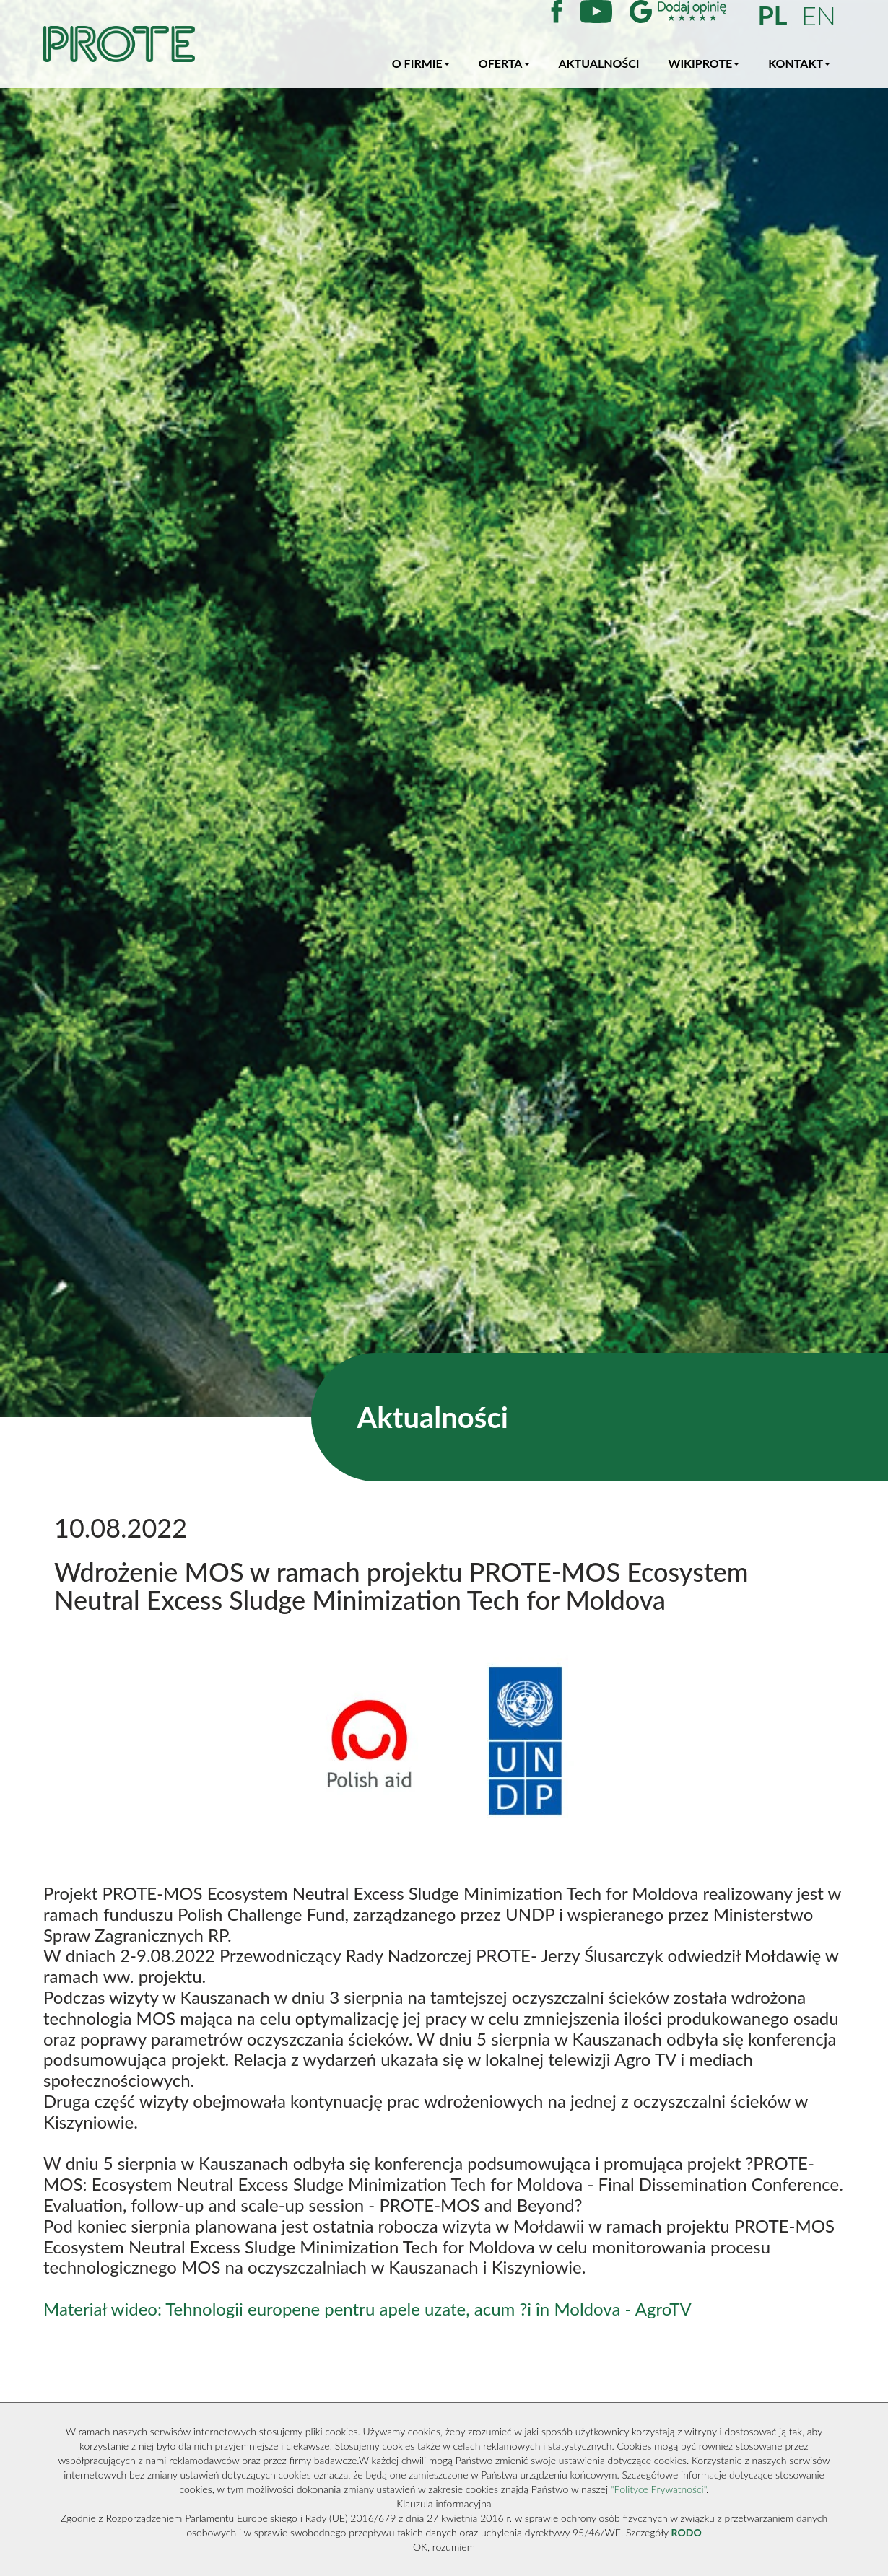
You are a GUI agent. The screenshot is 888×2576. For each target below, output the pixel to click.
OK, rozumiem (444, 2547)
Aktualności (599, 63)
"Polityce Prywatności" (658, 2489)
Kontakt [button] (799, 63)
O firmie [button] (421, 63)
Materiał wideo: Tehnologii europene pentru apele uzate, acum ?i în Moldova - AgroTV (367, 2308)
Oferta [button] (504, 63)
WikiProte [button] (704, 63)
